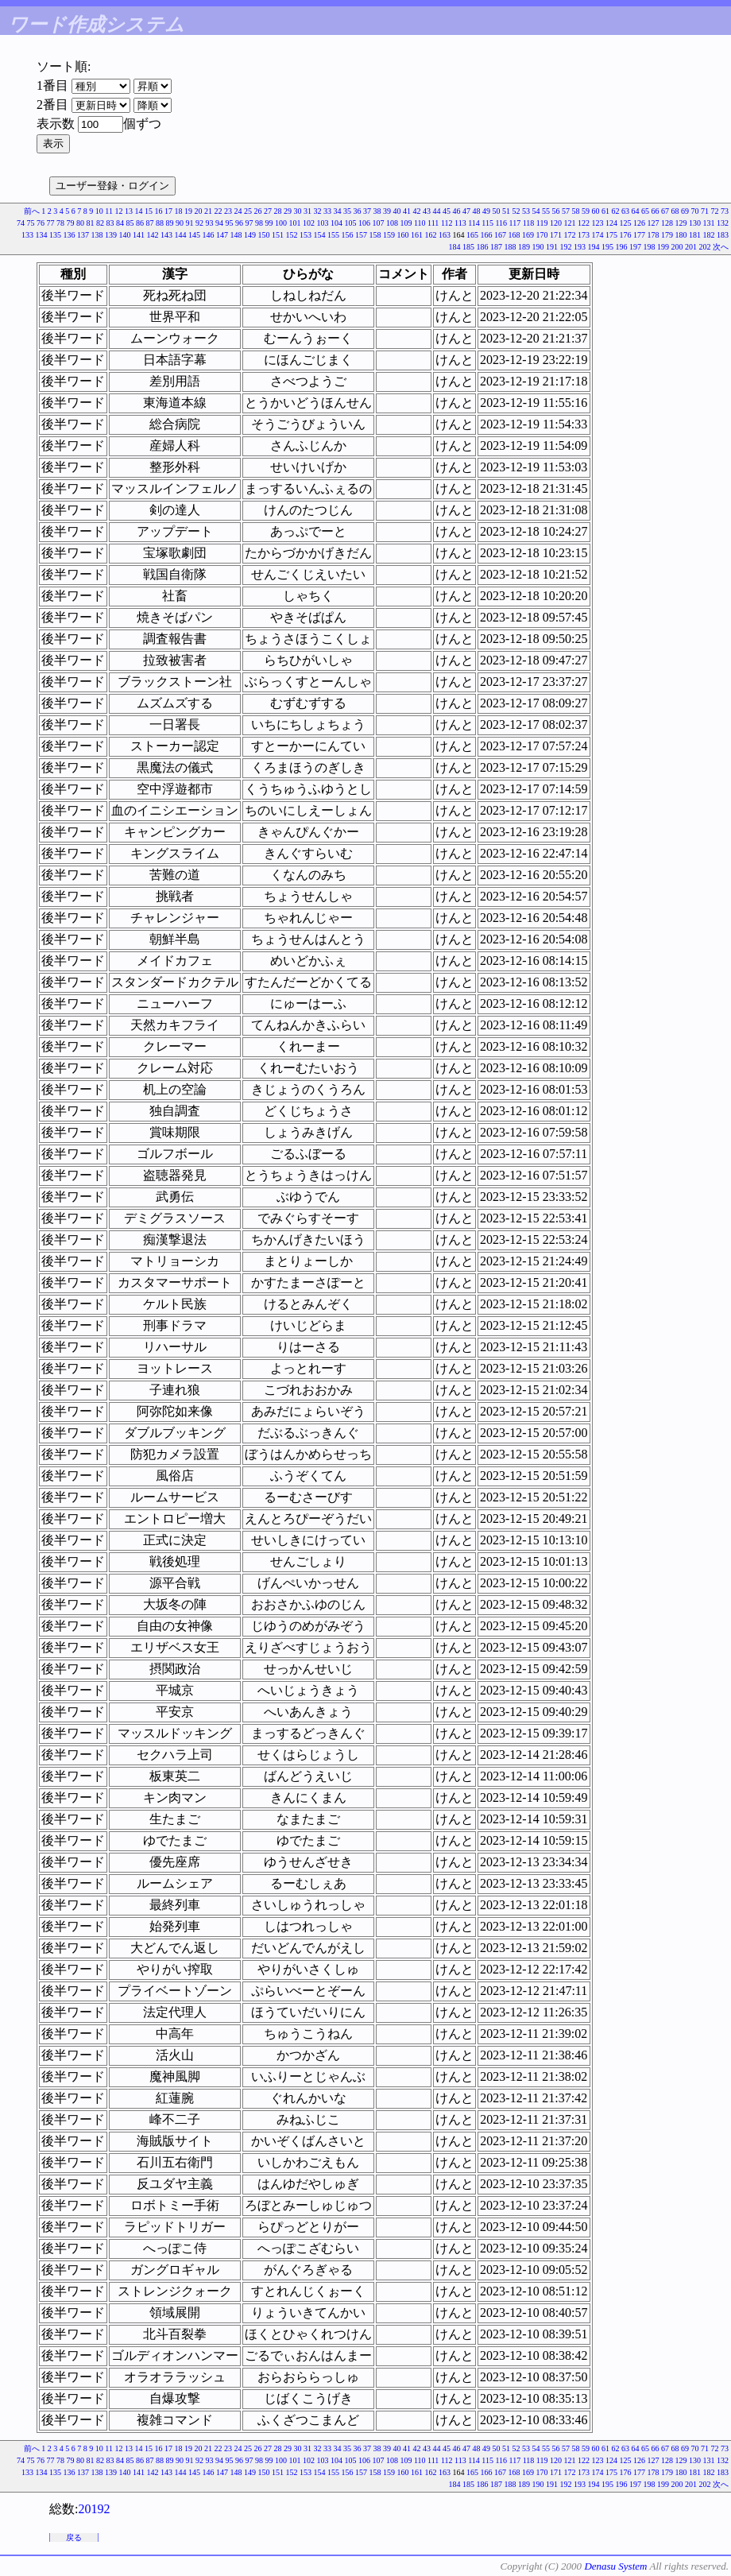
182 (709, 234)
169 (528, 234)
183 (723, 234)
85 (129, 223)
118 (529, 223)
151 (278, 234)
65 (645, 211)
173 (584, 234)
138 (97, 234)
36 (358, 211)
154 (320, 234)
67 (665, 211)
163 (445, 234)
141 (139, 234)
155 (333, 234)
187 (496, 246)
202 (705, 246)
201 (691, 246)
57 (566, 211)
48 (477, 211)
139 (111, 234)
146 (209, 234)
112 (447, 223)
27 (268, 211)
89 (169, 223)
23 (228, 211)
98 (259, 223)
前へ (32, 211)
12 (119, 211)
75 (30, 223)
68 (675, 211)
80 (80, 223)
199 (663, 246)
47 (466, 211)
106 (364, 223)
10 (99, 211)
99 (269, 223)
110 (420, 223)
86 (140, 223)
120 (556, 223)
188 (510, 246)
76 (40, 223)
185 (468, 246)
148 (236, 234)
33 (327, 211)
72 (715, 211)
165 (472, 234)
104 (336, 223)
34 (338, 211)
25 (248, 211)
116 (501, 223)
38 (377, 211)
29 (288, 211)
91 (189, 223)
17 (168, 211)
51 (506, 211)
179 (667, 234)
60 (596, 211)
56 (556, 211)
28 (278, 211)
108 (392, 223)
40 (397, 211)
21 (208, 211)
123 (598, 223)
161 (417, 234)
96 (239, 223)
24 (238, 211)
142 (153, 234)
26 (258, 211)
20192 (94, 2509)
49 (486, 211)
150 (264, 234)
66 (655, 211)
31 (307, 211)
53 (526, 211)
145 (194, 234)
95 (229, 223)
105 (350, 223)
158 (375, 234)
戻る (74, 2537)
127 (653, 223)
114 (474, 223)
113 (460, 223)
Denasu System (615, 2566)
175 (611, 234)
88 (160, 223)
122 (584, 223)
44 (437, 211)
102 (309, 223)
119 (542, 223)
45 (447, 211)
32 (318, 211)
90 (180, 223)
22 (218, 211)
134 (42, 234)
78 (60, 223)
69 (685, 211)
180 (681, 234)
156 (348, 234)
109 (406, 223)
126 (639, 223)
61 (605, 211)
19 (188, 211)
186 (483, 246)
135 (55, 234)
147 (222, 234)
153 (305, 234)
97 (249, 223)
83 (110, 223)
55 (546, 211)
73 (725, 211)
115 (487, 223)
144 (181, 234)
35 (347, 211)
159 (389, 234)
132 (723, 223)
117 (515, 223)
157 (361, 234)
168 (514, 234)
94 (219, 223)
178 (653, 234)
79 (70, 223)
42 (417, 211)
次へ (721, 246)
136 (69, 234)
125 (626, 223)
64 (636, 211)
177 (639, 234)
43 (427, 211)
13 (129, 211)
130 (695, 223)
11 (109, 211)
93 (209, 223)
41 (407, 211)
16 (159, 211)
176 (626, 234)
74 (21, 223)
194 (594, 246)
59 (586, 211)
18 (179, 211)
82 (100, 223)
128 (667, 223)
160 (403, 234)
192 (566, 246)
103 (322, 223)
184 (455, 246)
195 (607, 246)
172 (570, 234)
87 (149, 223)
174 (598, 234)
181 (695, 234)
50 (497, 211)
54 (536, 211)
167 (500, 234)
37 (367, 211)
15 (149, 211)
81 (90, 223)
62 (616, 211)
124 (611, 223)
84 (120, 223)
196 (622, 246)
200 (677, 246)
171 (556, 234)
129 (681, 223)
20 (199, 211)
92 (199, 223)
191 (552, 246)
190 (538, 246)
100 (281, 223)
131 (709, 223)
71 (705, 211)
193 (580, 246)
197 (635, 246)
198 (650, 246)
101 (294, 223)
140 (125, 234)
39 (387, 211)
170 (542, 234)
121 (570, 223)
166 (487, 234)
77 (50, 223)
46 (457, 211)
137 (83, 234)
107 (378, 223)
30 (298, 211)
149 (250, 234)
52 (516, 211)
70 (695, 211)
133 (27, 234)
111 (433, 223)
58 (576, 211)
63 (625, 211)
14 (139, 211)
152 (292, 234)
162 (431, 234)
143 (166, 234)
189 (524, 246)
